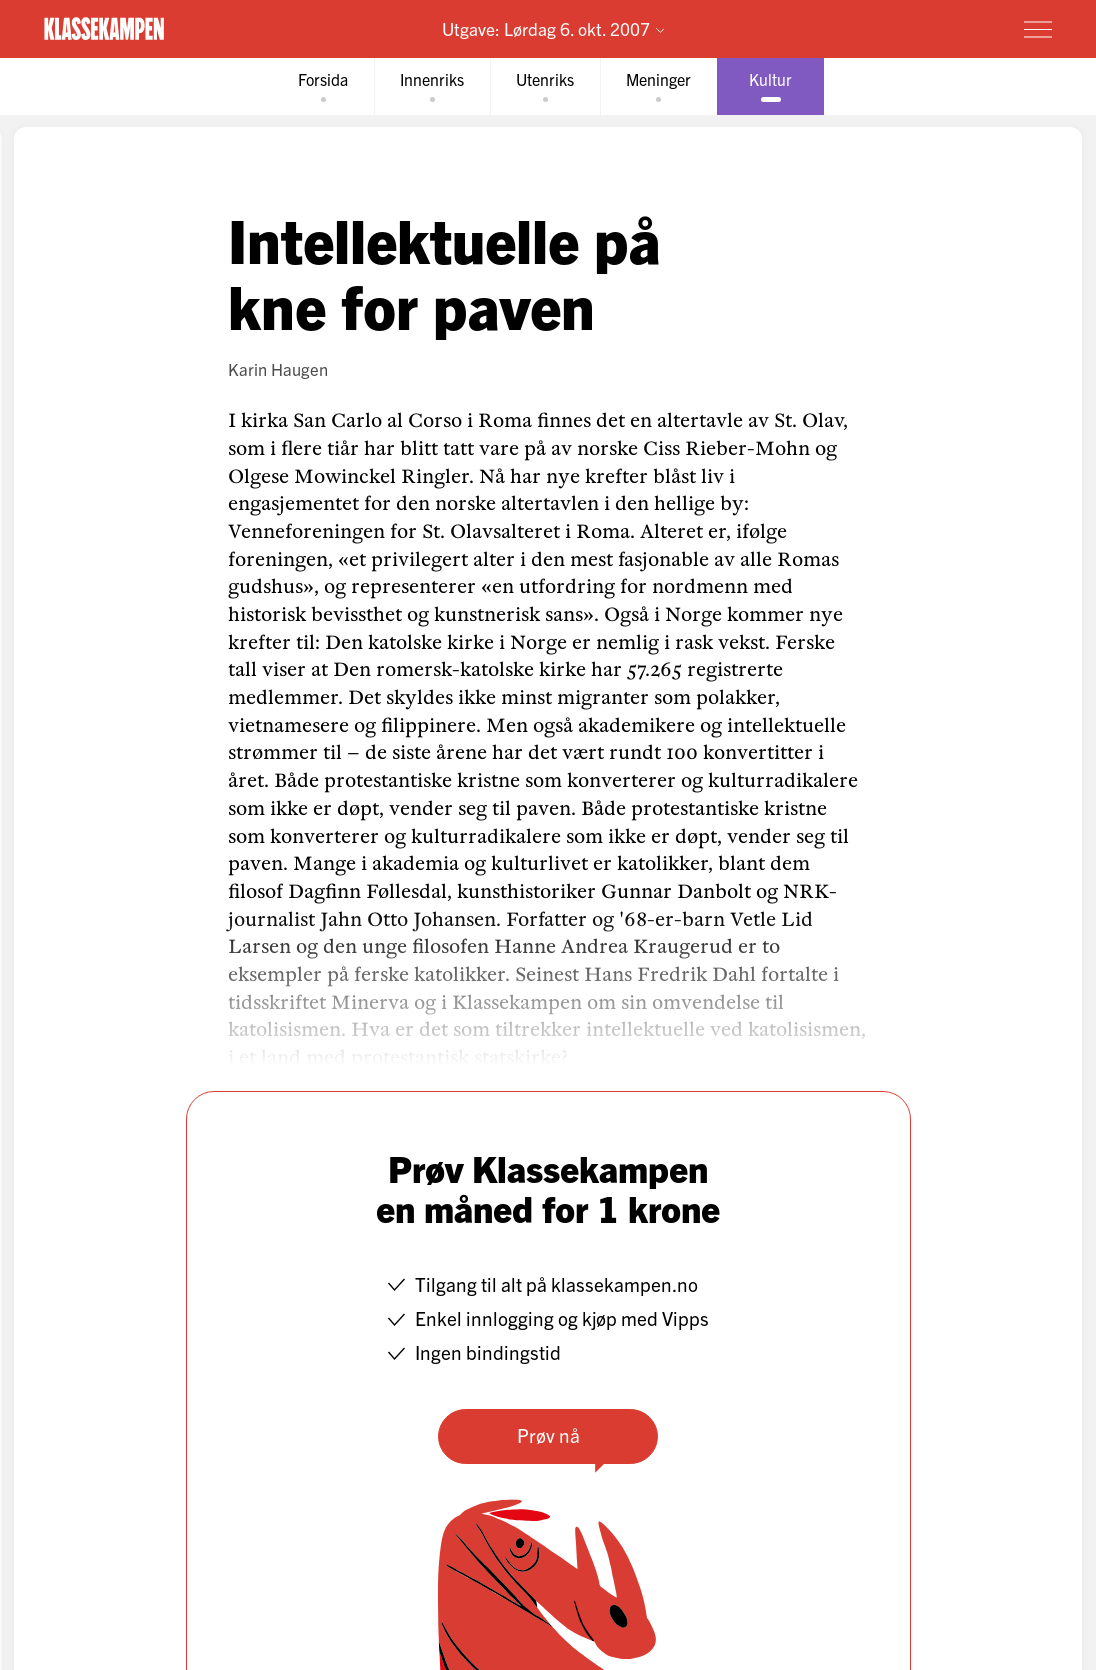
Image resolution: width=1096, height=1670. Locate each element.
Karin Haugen (278, 368)
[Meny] (1038, 29)
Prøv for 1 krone (920, 28)
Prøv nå (548, 1435)
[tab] (323, 86)
